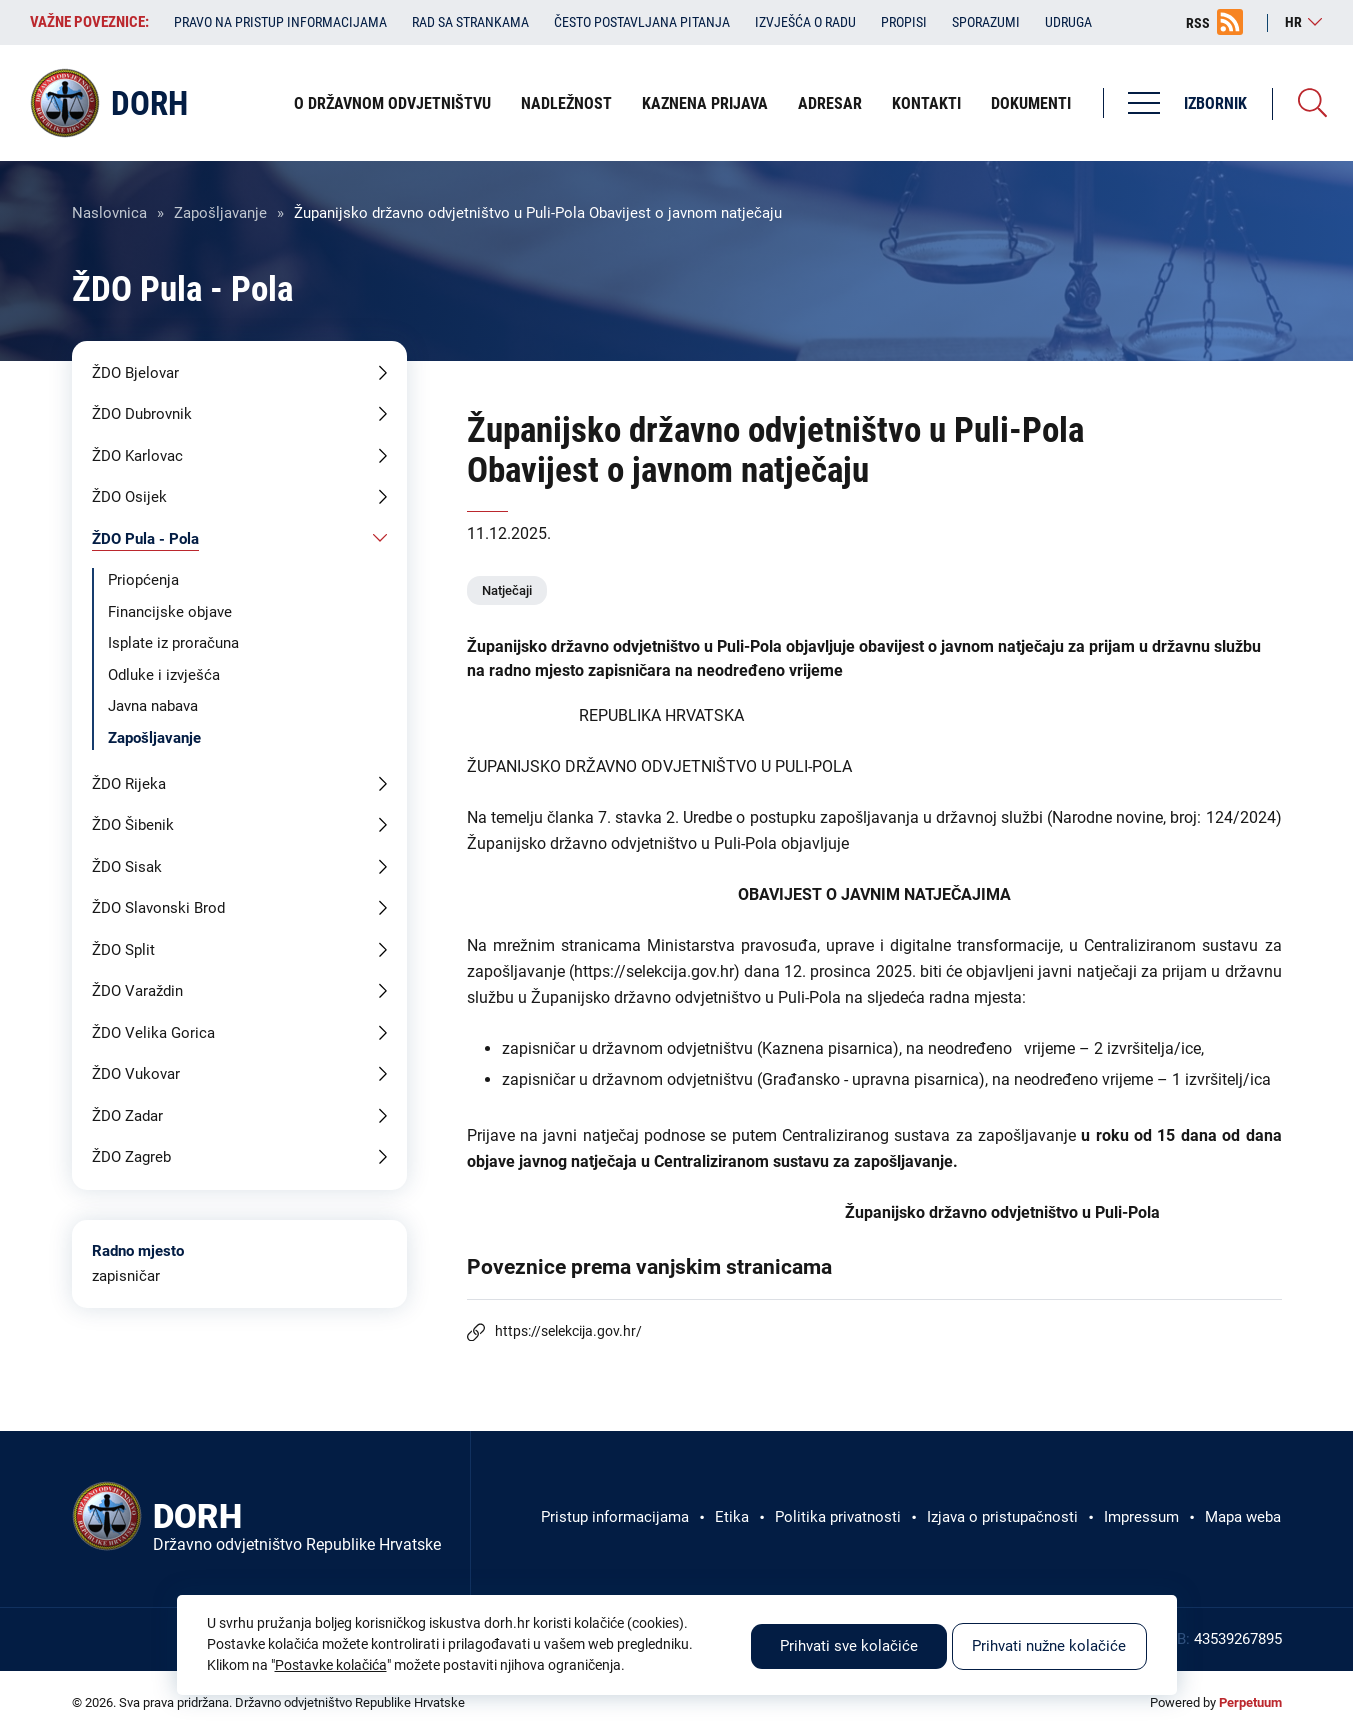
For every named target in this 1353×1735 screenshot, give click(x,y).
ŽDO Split (123, 950)
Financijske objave (170, 612)
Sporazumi (986, 22)
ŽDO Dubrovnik (142, 414)
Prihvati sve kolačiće (849, 1646)
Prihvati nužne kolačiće (1049, 1646)
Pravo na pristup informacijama (280, 22)
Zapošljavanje (220, 213)
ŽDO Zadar (127, 1116)
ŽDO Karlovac (137, 456)
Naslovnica (109, 213)
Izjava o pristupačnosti (1002, 1517)
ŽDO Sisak (127, 867)
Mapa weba (1243, 1517)
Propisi (904, 22)
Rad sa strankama (470, 22)
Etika (732, 1517)
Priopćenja (143, 580)
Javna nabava (153, 706)
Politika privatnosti (838, 1517)
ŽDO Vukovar (136, 1074)
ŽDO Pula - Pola (145, 539)
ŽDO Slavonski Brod (158, 908)
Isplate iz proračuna (173, 643)
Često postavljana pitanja (642, 22)
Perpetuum (1250, 1702)
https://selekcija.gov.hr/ (568, 1331)
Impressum (1141, 1517)
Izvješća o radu (805, 22)
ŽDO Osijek (129, 497)
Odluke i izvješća (164, 675)
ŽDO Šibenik (133, 825)
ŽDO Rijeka (129, 784)
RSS (1198, 23)
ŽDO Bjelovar (135, 373)
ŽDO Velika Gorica (153, 1033)
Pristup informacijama (615, 1517)
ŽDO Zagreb (131, 1157)
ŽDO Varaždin (137, 991)
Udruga (1068, 22)
